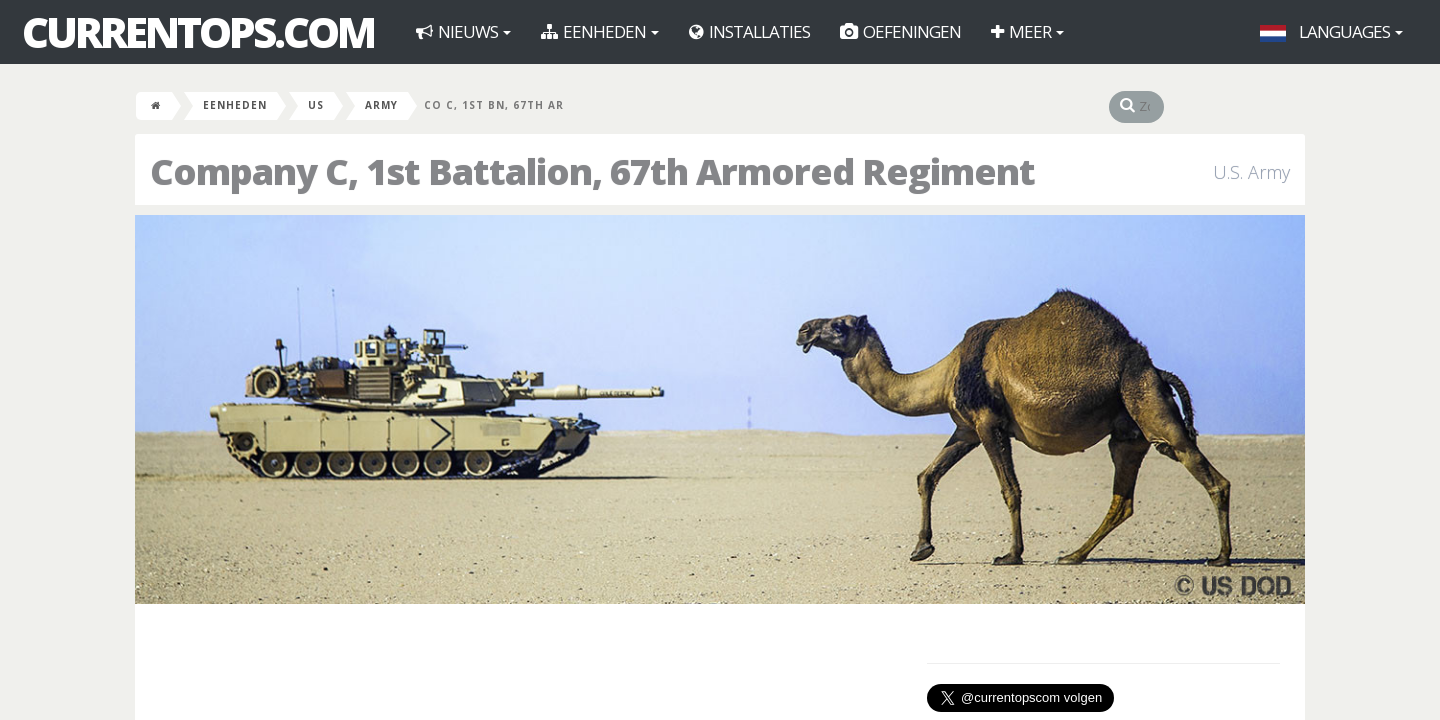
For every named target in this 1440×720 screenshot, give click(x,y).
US (316, 105)
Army (381, 105)
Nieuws (463, 31)
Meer (1027, 31)
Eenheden (600, 31)
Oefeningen (900, 31)
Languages (1331, 31)
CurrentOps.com (198, 32)
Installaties (749, 31)
